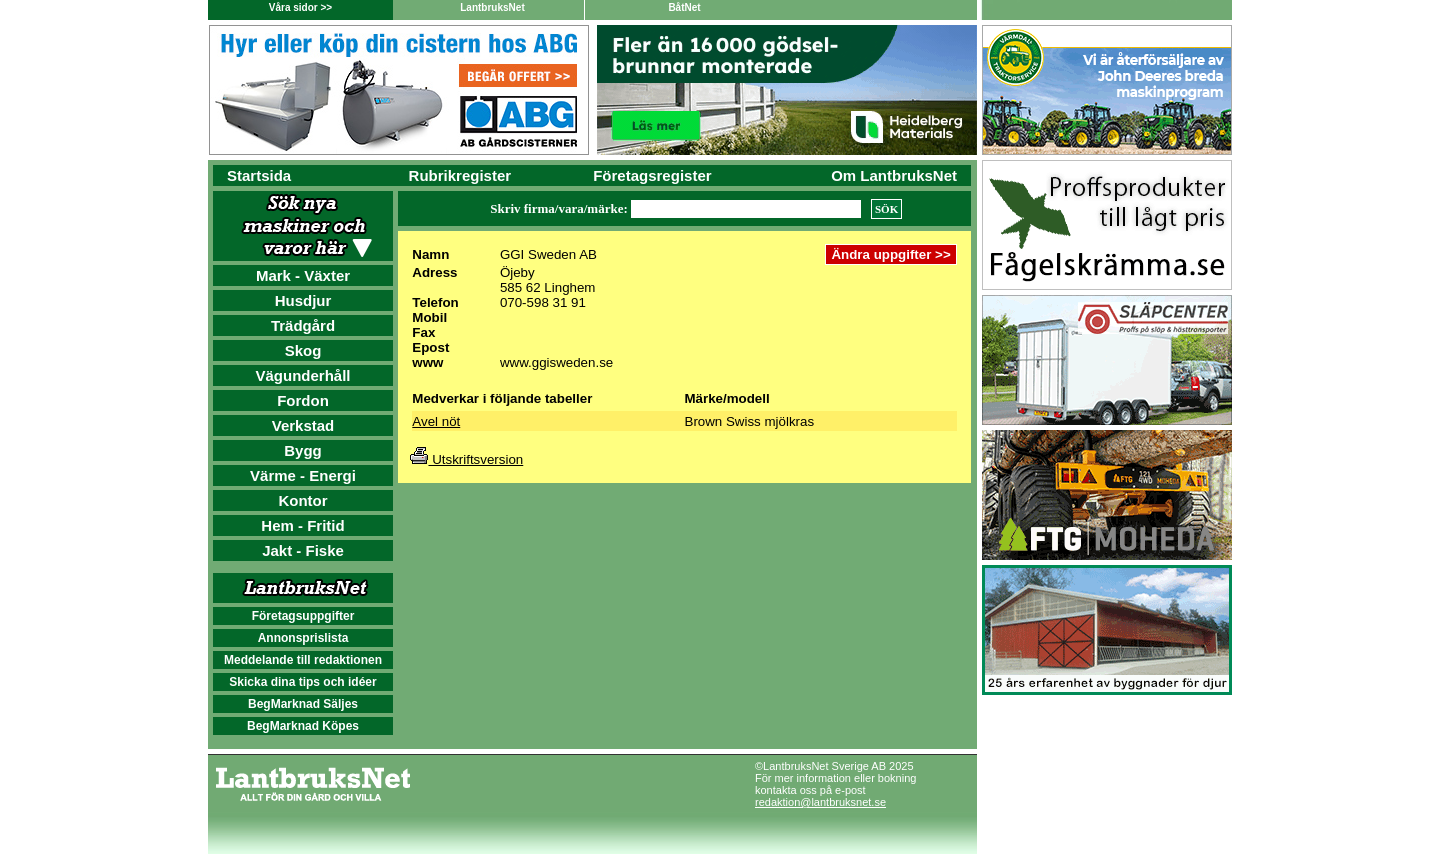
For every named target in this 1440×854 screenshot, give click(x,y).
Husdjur (303, 300)
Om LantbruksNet (894, 175)
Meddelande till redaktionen (303, 660)
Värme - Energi (303, 475)
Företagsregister (652, 175)
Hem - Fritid (302, 525)
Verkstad (303, 425)
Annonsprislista (303, 638)
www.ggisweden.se (556, 362)
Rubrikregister (460, 175)
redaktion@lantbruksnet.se (820, 802)
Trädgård (303, 325)
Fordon (303, 400)
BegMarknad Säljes (303, 704)
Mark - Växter (303, 275)
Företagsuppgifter (303, 616)
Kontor (302, 500)
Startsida (259, 175)
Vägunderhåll (302, 375)
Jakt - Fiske (303, 550)
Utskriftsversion (466, 459)
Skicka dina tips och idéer (302, 682)
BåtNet (684, 7)
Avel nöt (436, 421)
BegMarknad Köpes (303, 726)
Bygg (303, 450)
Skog (303, 350)
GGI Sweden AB (548, 254)
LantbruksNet (492, 7)
